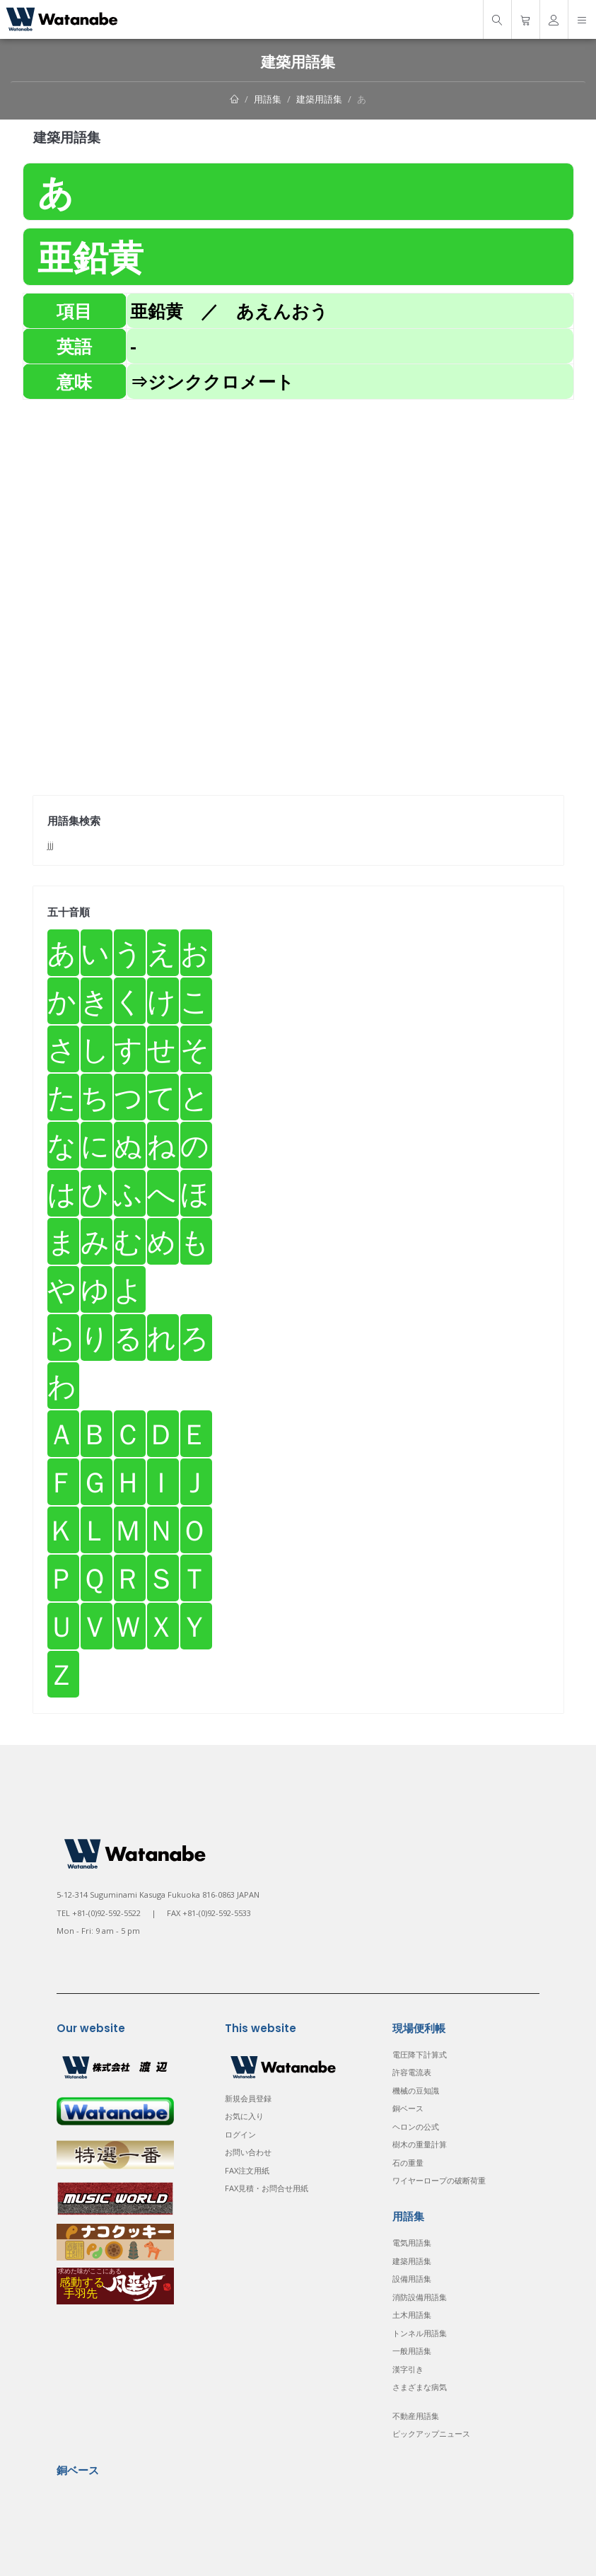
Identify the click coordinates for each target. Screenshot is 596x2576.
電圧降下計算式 (419, 2054)
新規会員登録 (248, 2098)
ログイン (240, 2134)
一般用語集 (411, 2350)
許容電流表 (411, 2072)
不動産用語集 (415, 2415)
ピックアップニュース (431, 2433)
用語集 (267, 99)
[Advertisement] (298, 499)
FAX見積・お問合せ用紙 (266, 2188)
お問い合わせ (248, 2152)
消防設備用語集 (419, 2297)
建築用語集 (319, 99)
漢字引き (407, 2369)
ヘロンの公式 (415, 2126)
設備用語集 (411, 2278)
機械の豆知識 (415, 2090)
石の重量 (407, 2162)
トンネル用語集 (419, 2333)
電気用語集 (411, 2242)
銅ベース (407, 2108)
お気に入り (244, 2116)
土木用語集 (411, 2314)
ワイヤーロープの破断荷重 (439, 2180)
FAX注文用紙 (247, 2170)
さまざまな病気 (419, 2386)
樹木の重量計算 (419, 2144)
